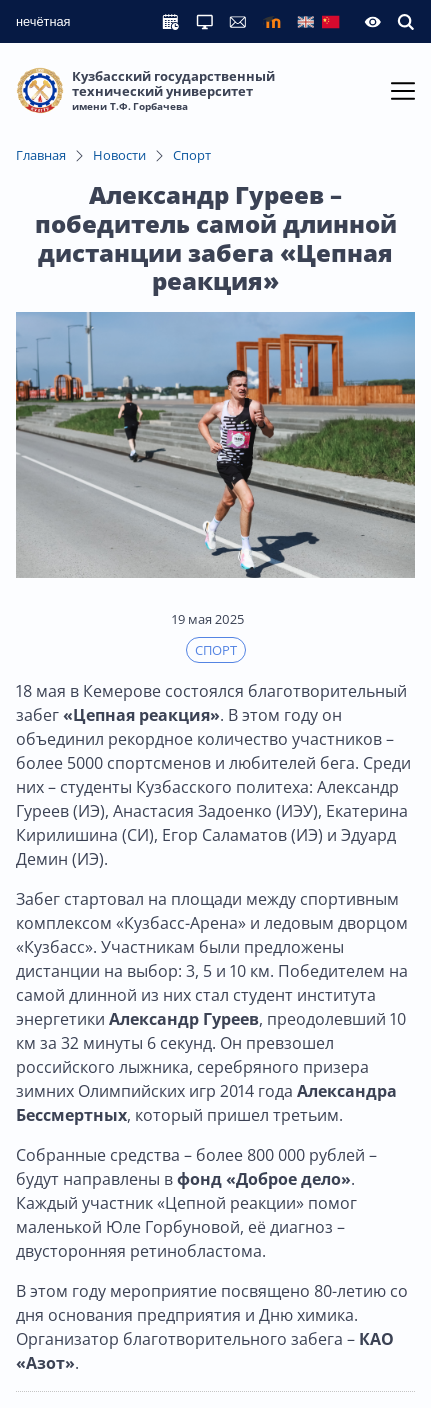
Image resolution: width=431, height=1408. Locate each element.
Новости (119, 155)
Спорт (192, 155)
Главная (41, 155)
